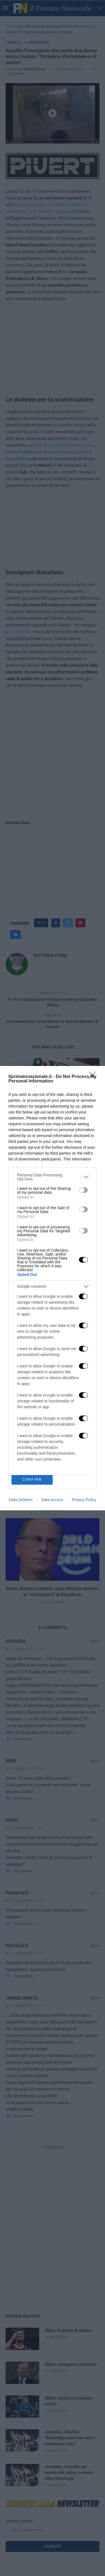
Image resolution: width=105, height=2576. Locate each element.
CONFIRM (32, 1480)
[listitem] (52, 1177)
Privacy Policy (84, 1499)
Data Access (52, 1499)
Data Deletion (21, 1499)
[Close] (94, 1077)
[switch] (83, 1190)
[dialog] (52, 1288)
